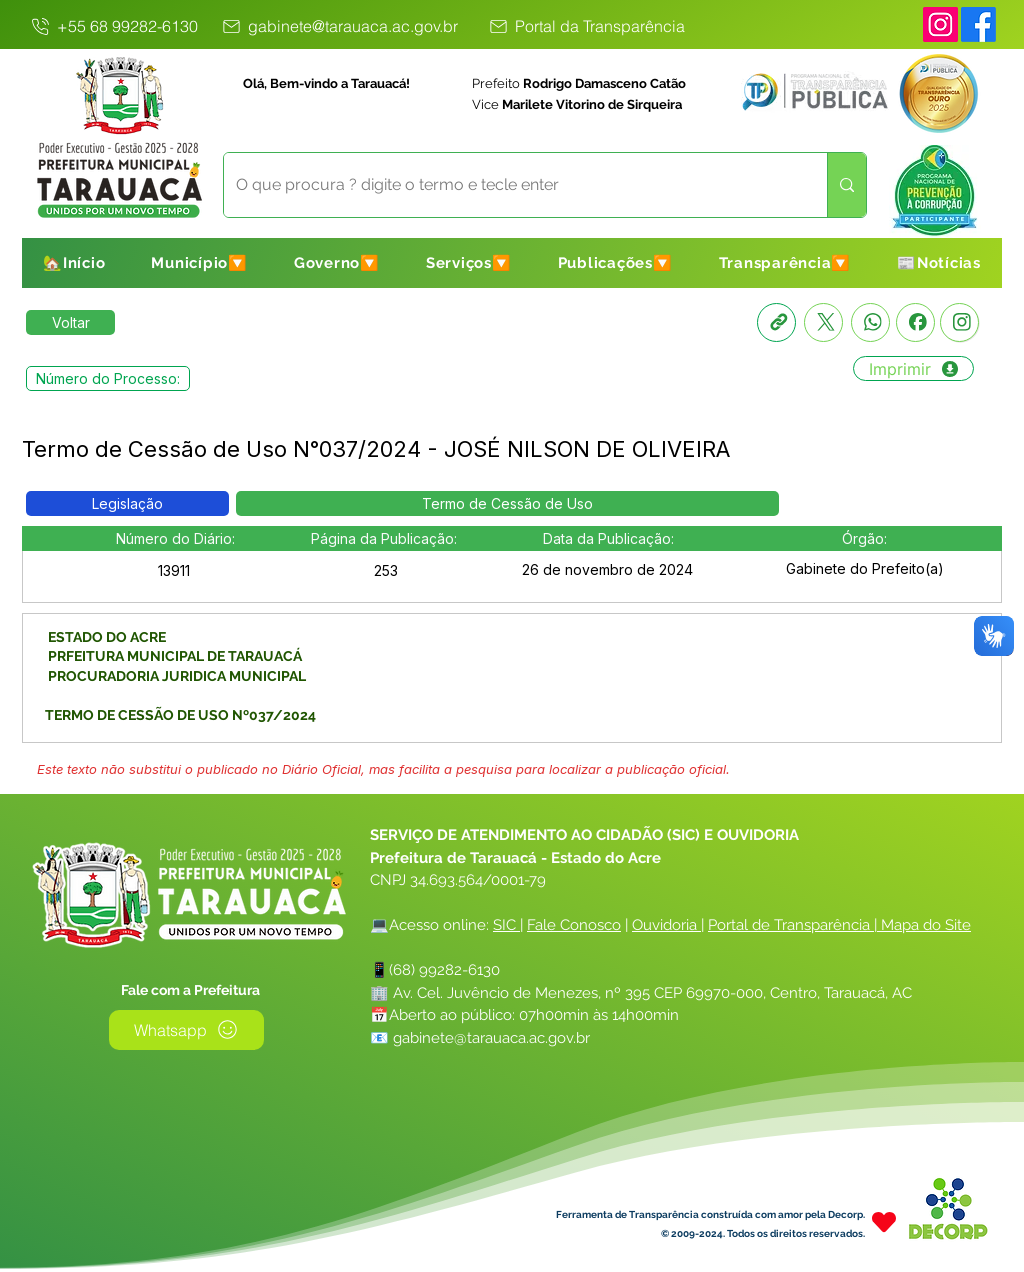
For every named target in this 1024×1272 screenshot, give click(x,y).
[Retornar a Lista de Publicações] (70, 322)
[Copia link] (776, 322)
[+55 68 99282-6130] (113, 26)
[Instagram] (940, 24)
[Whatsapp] (870, 322)
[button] (199, 263)
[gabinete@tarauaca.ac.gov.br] (338, 26)
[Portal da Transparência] (586, 26)
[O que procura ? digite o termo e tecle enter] (510, 185)
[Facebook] (915, 322)
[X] (823, 322)
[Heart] (884, 1222)
